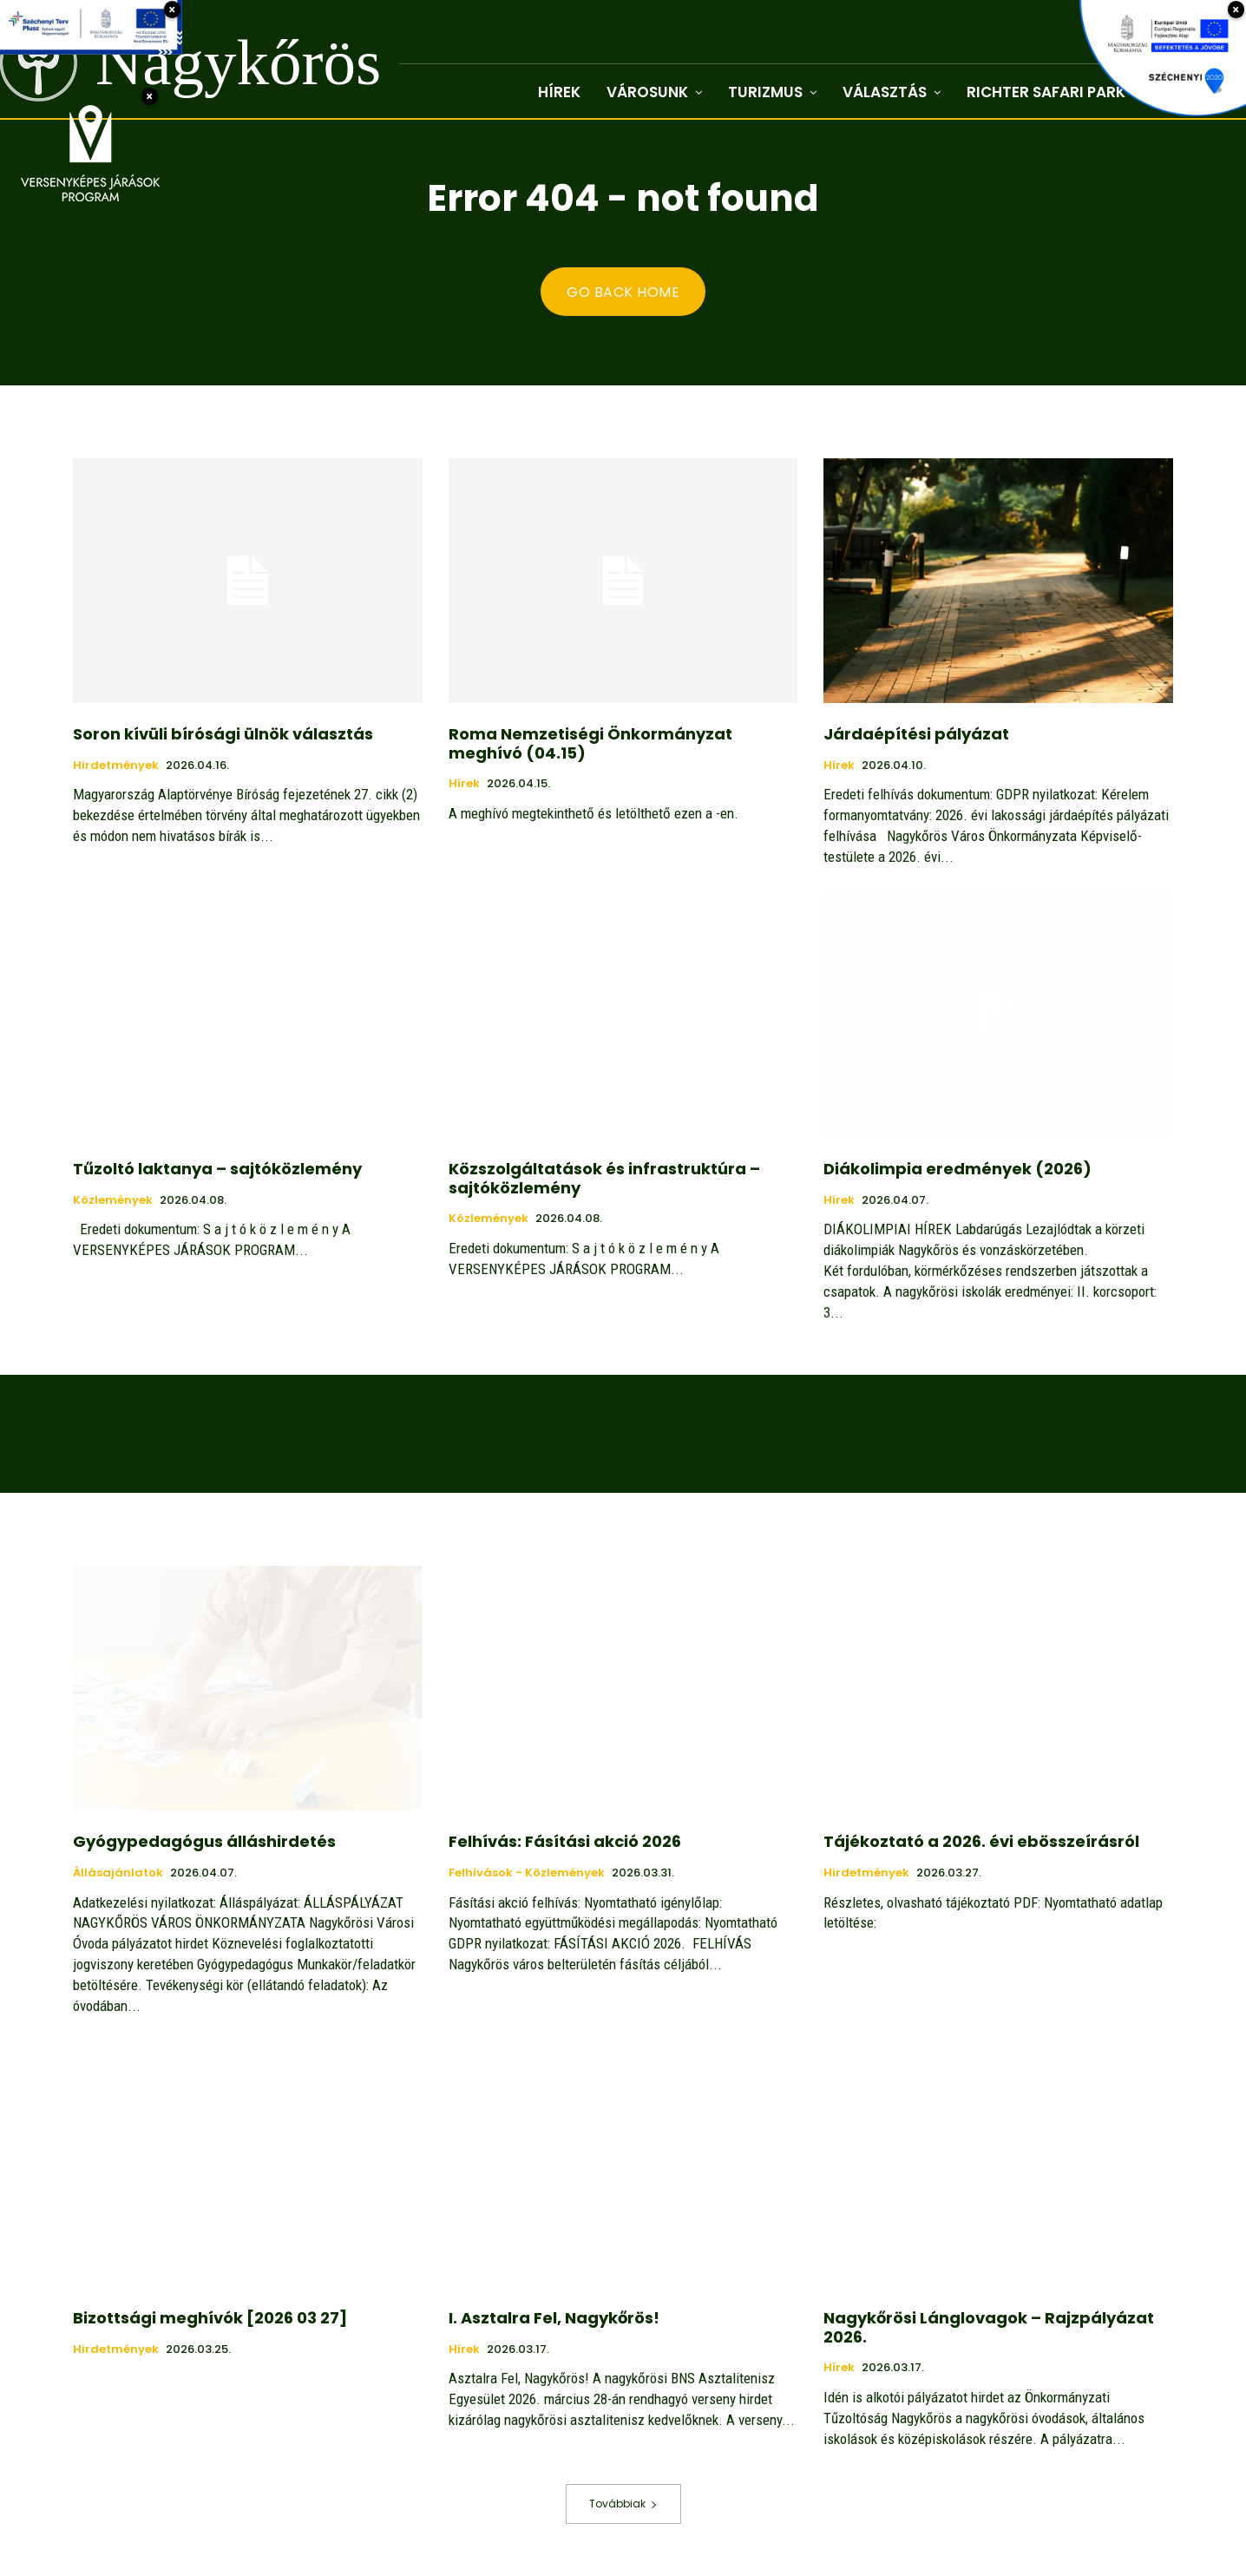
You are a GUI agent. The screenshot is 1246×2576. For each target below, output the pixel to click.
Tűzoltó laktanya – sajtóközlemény (217, 1169)
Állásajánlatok (118, 1873)
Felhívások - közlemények (527, 1873)
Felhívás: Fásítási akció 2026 (565, 1841)
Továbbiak (623, 2503)
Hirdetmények (116, 765)
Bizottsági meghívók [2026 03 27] (210, 2318)
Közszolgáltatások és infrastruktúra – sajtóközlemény (604, 1178)
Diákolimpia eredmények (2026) (957, 1169)
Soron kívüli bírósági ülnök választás (223, 734)
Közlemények (113, 1200)
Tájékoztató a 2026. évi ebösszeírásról (981, 1841)
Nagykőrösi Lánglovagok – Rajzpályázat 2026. (988, 2327)
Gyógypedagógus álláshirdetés (204, 1841)
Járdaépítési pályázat (916, 734)
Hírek (464, 784)
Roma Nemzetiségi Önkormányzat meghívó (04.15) (590, 743)
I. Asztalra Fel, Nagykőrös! (554, 2318)
